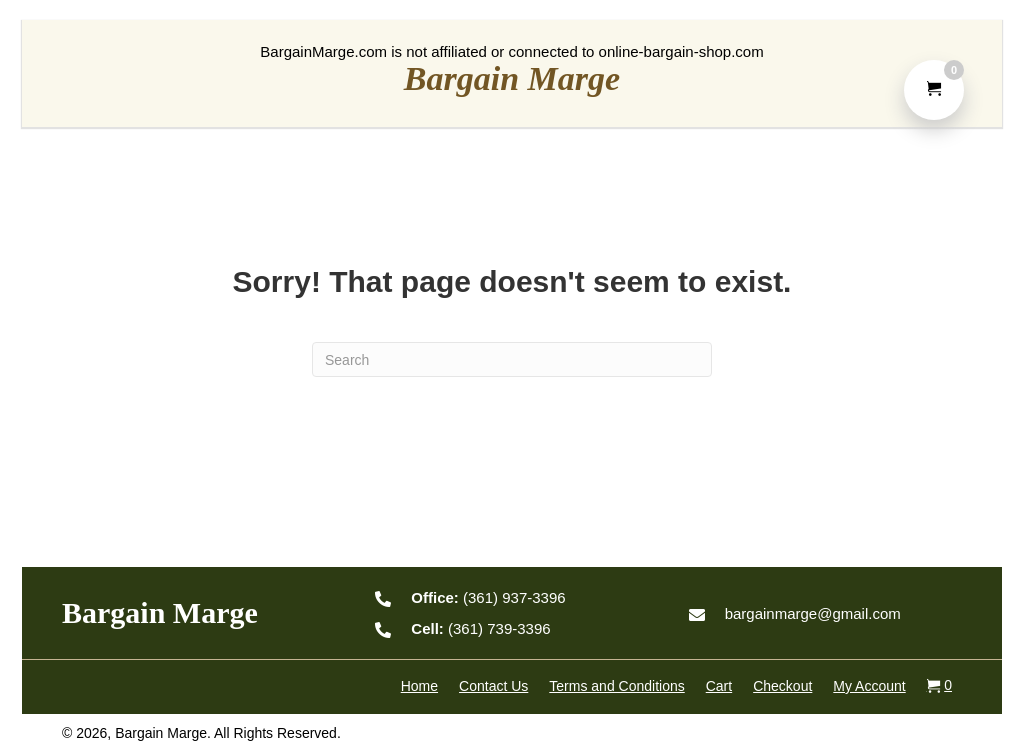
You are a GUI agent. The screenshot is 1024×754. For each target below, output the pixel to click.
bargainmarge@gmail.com (813, 613)
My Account (869, 686)
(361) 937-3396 (488, 597)
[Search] (512, 359)
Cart (719, 686)
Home (419, 686)
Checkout (782, 686)
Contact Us (493, 686)
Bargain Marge (512, 78)
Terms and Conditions (616, 686)
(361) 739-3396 (480, 628)
